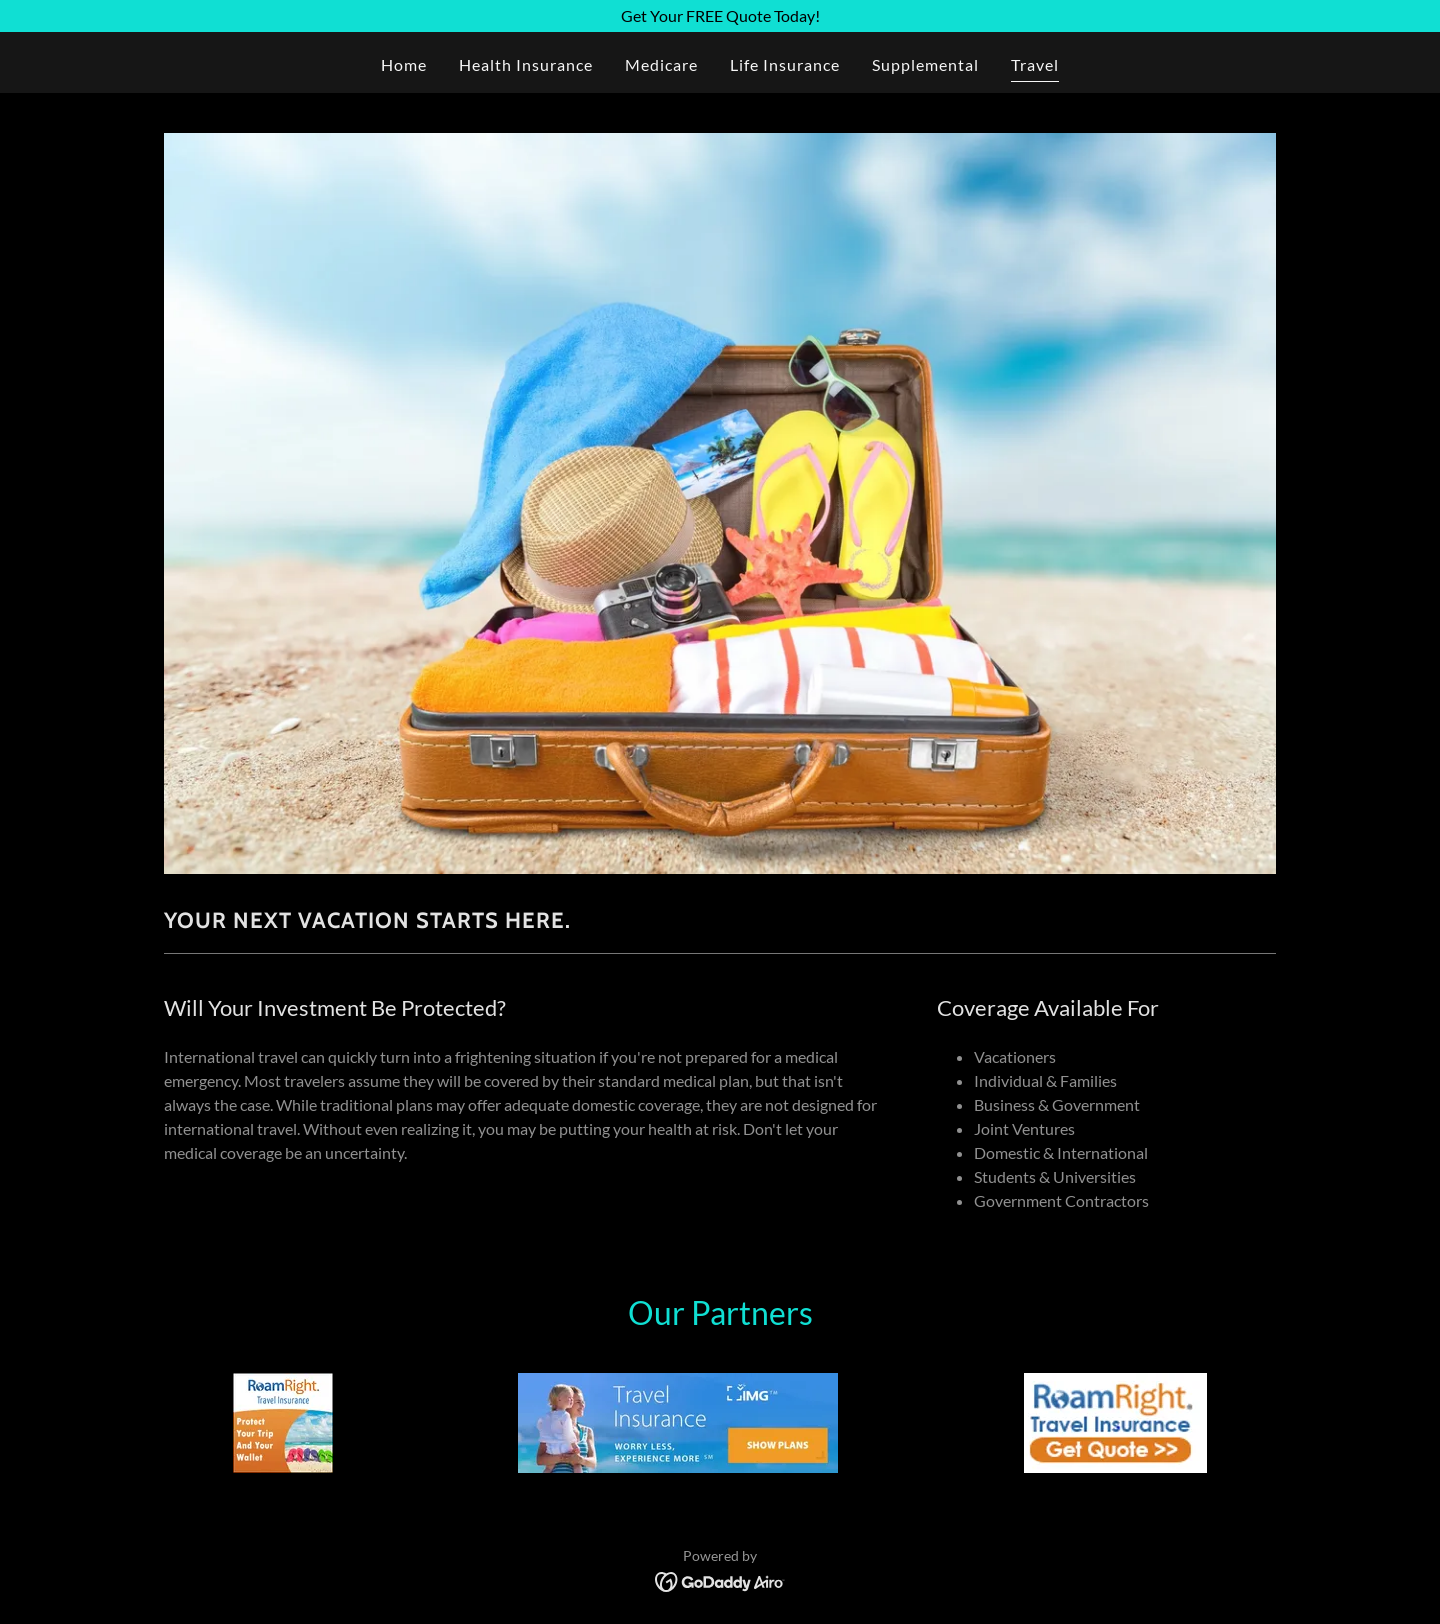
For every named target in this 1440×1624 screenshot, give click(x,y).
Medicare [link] (661, 64)
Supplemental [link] (925, 64)
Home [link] (404, 64)
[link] (720, 1579)
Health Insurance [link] (526, 64)
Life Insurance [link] (785, 64)
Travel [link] (1035, 64)
